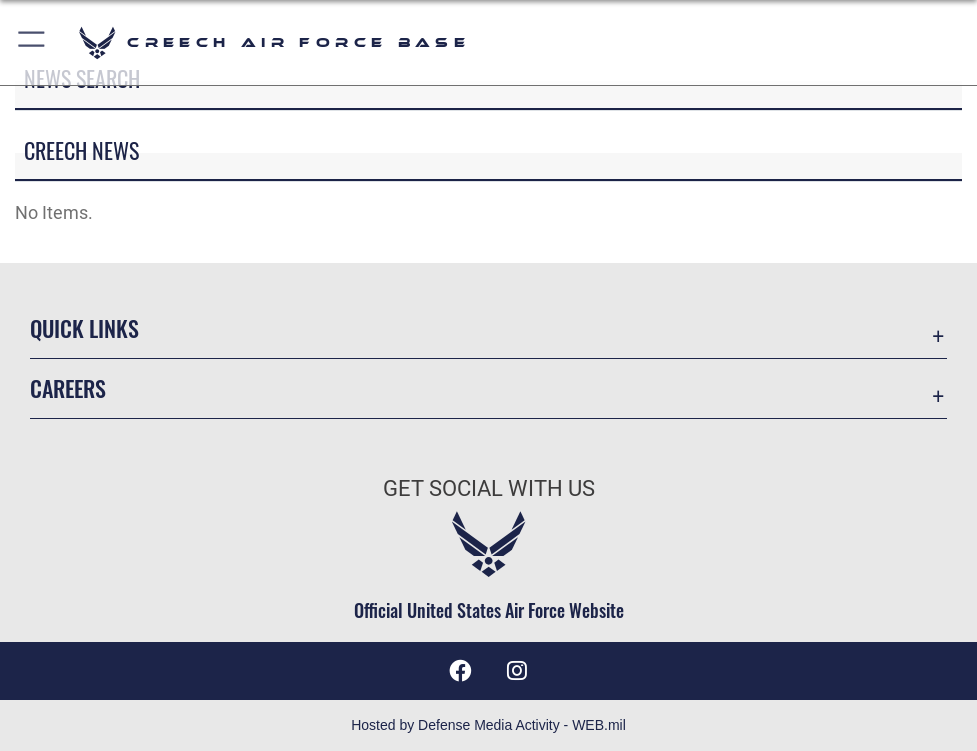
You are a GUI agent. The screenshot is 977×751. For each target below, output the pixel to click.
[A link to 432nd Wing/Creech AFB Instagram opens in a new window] (517, 671)
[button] (32, 42)
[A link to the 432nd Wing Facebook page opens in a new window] (460, 671)
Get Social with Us (489, 488)
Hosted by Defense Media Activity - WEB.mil (488, 725)
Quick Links (84, 328)
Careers (68, 388)
